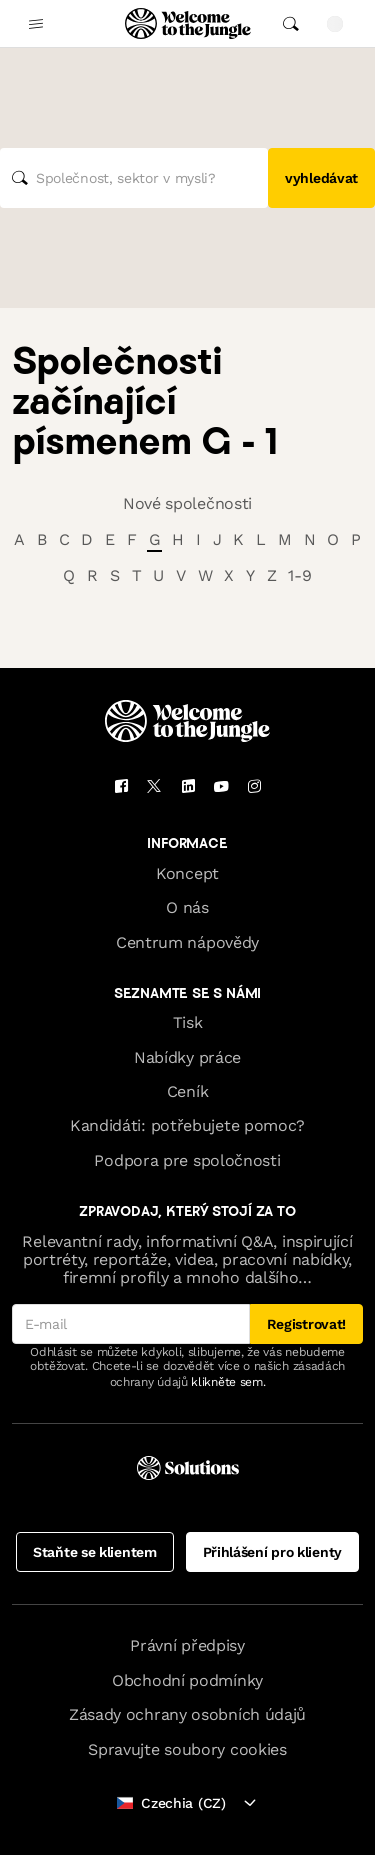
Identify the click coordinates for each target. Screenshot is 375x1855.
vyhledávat (321, 178)
